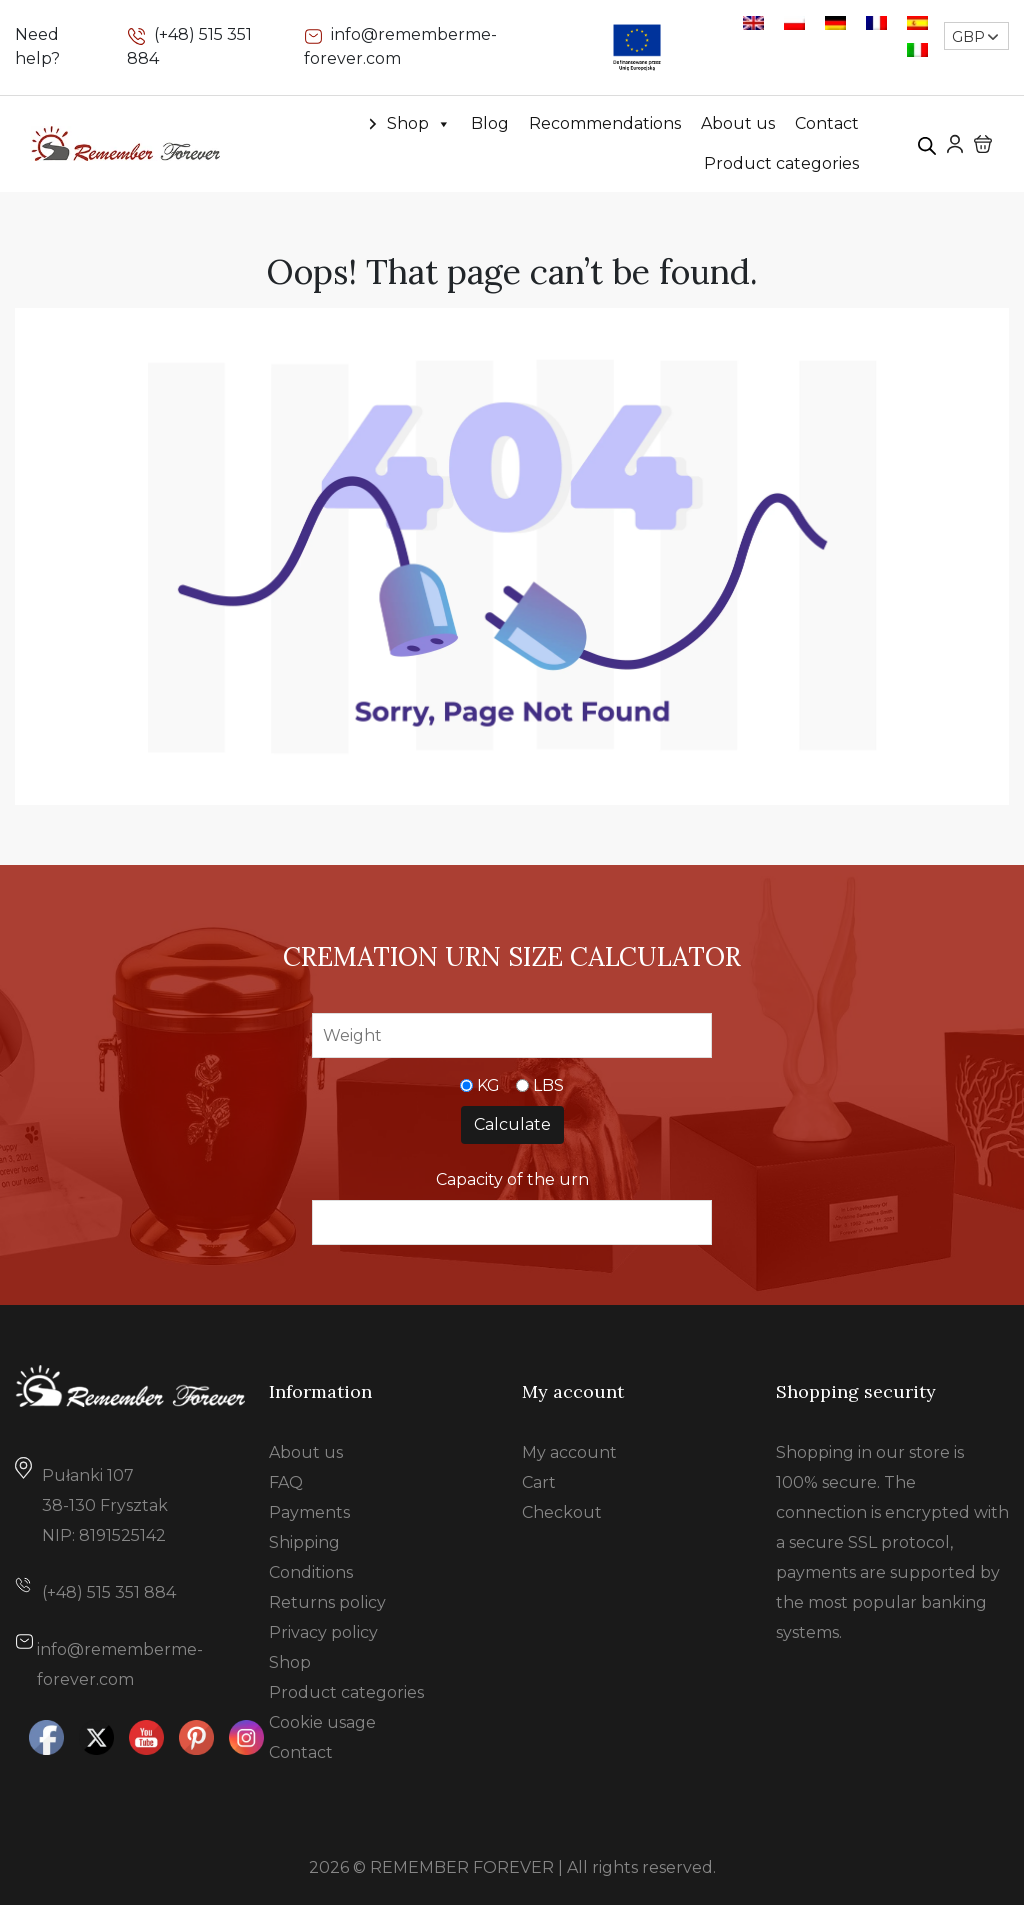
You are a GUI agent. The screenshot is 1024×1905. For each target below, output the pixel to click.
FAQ (286, 1482)
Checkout (562, 1512)
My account (569, 1452)
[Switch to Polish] (794, 22)
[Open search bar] (927, 144)
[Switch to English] (753, 22)
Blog (490, 123)
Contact (827, 123)
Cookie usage (322, 1722)
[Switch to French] (876, 22)
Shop (419, 124)
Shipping (304, 1542)
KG (488, 1085)
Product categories (781, 163)
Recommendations (605, 123)
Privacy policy (323, 1632)
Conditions (311, 1572)
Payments (309, 1512)
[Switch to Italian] (917, 49)
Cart (539, 1482)
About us (738, 123)
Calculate (512, 1124)
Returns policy (327, 1602)
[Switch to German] (835, 22)
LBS (548, 1085)
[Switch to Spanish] (917, 22)
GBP (968, 37)
